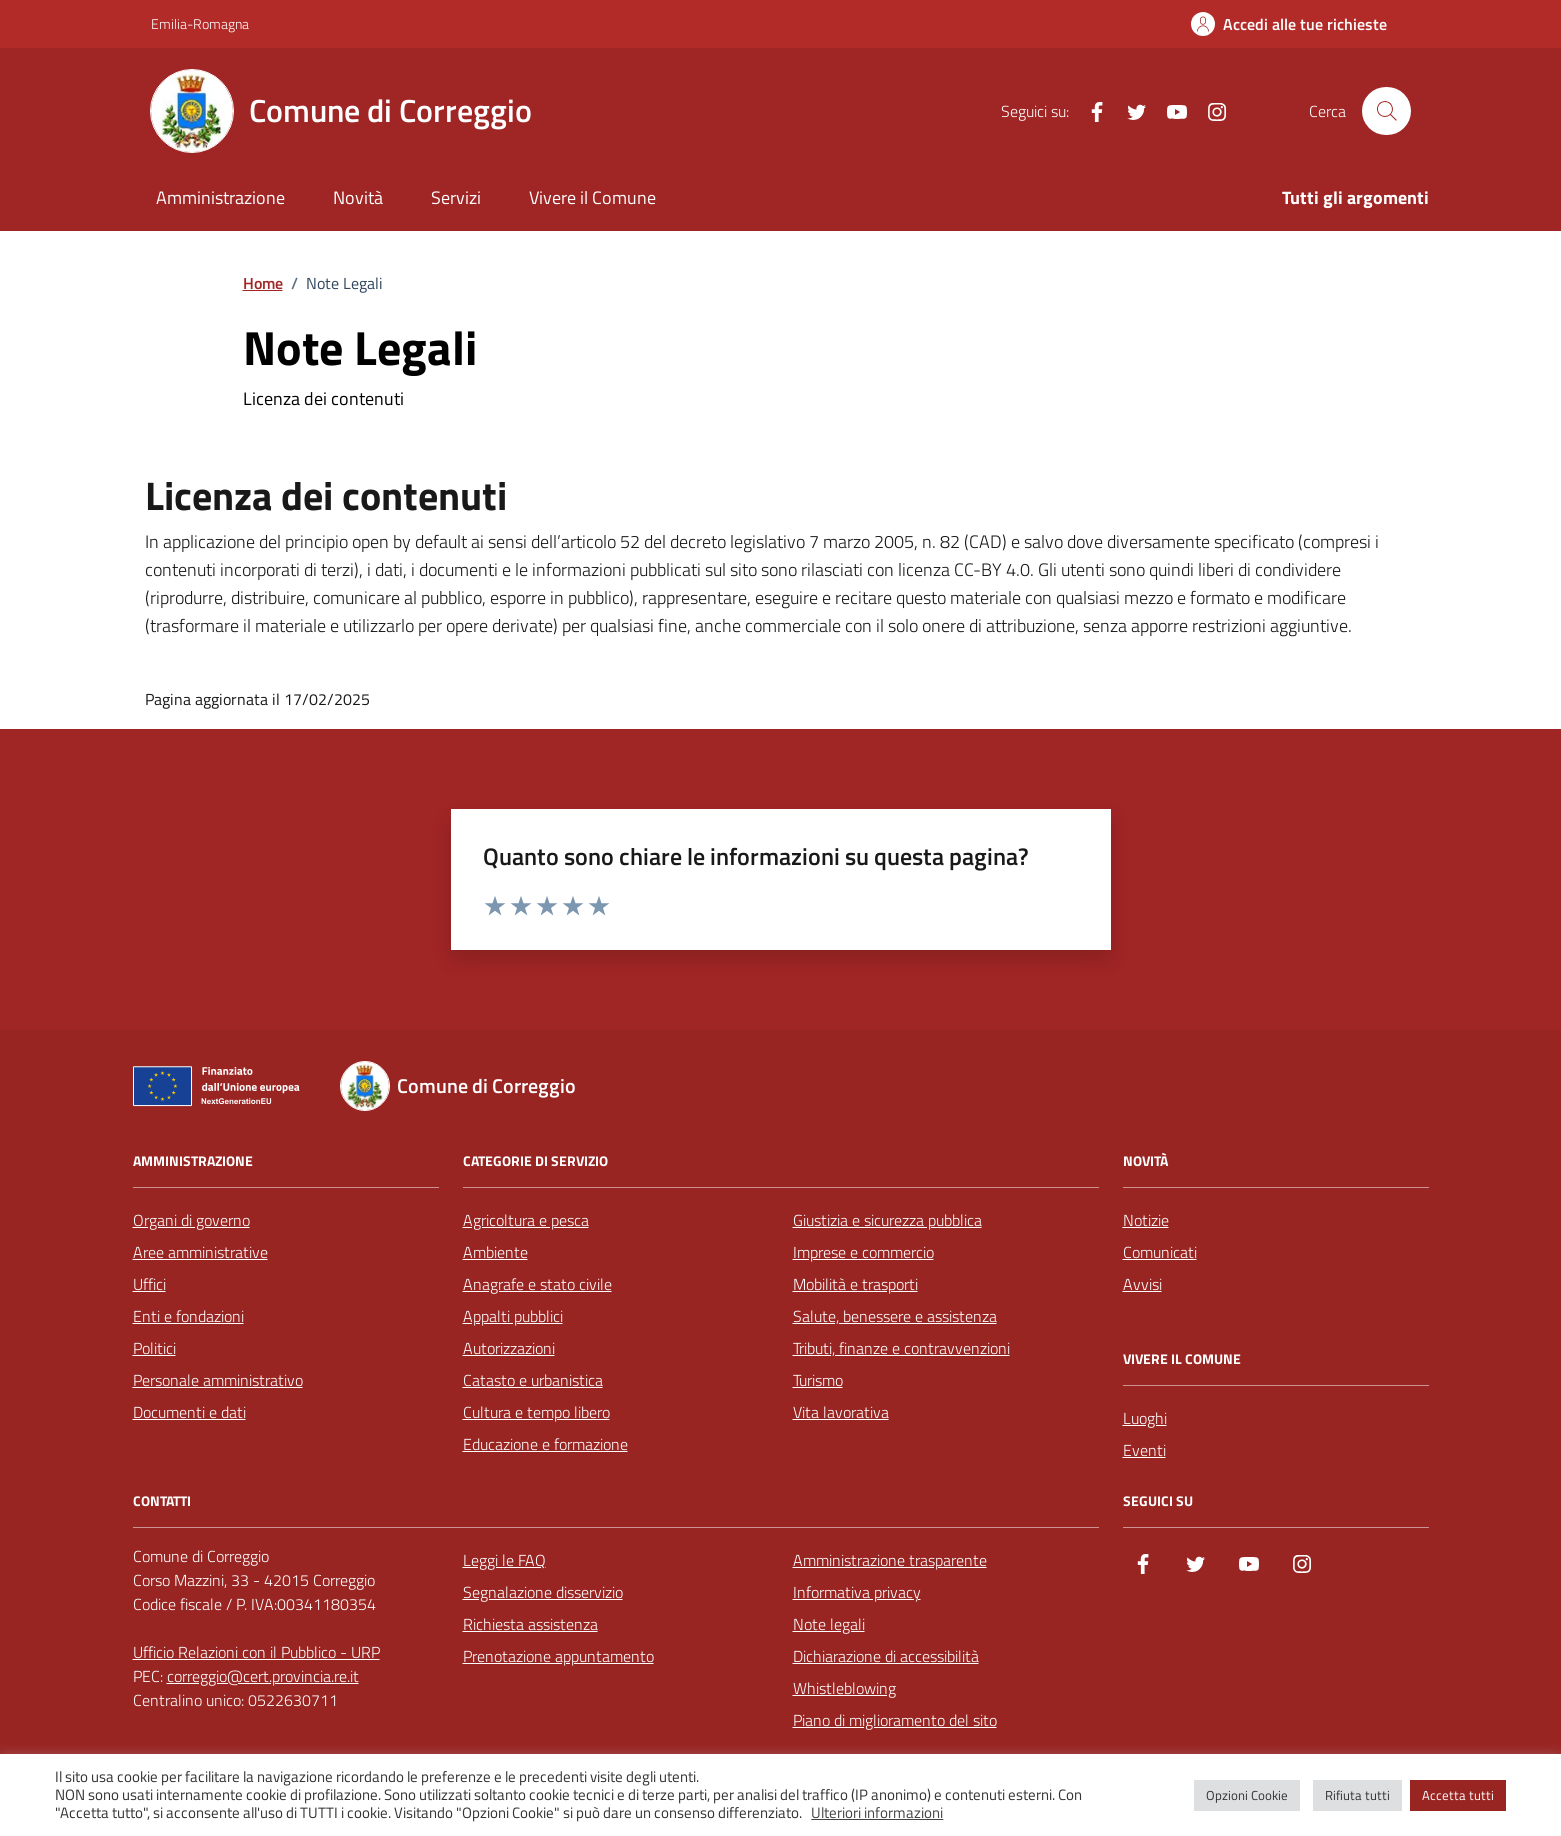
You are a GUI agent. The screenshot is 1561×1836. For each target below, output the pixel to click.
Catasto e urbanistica (533, 1380)
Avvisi (1142, 1284)
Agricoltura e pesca (526, 1220)
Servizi (456, 197)
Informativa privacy (857, 1592)
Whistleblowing (844, 1688)
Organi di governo (191, 1220)
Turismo (818, 1380)
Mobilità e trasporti (855, 1284)
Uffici (149, 1284)
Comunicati (1160, 1252)
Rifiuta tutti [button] (1357, 1795)
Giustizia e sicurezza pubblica (887, 1220)
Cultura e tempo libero (536, 1412)
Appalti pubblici (513, 1316)
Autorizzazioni (509, 1348)
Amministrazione (220, 197)
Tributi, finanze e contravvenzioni (901, 1348)
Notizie (1146, 1220)
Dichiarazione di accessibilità (886, 1656)
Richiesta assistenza (530, 1624)
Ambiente (495, 1252)
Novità (358, 197)
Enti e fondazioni (188, 1316)
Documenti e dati (189, 1412)
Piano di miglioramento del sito (895, 1720)
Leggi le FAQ (504, 1560)
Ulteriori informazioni (877, 1813)
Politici (154, 1348)
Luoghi (1145, 1418)
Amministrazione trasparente (890, 1560)
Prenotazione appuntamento (558, 1656)
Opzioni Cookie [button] (1247, 1795)
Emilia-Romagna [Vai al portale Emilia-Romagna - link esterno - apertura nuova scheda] (200, 23)
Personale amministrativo (218, 1380)
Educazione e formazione (545, 1444)
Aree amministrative (200, 1252)
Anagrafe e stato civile (537, 1284)
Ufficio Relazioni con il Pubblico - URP (256, 1652)
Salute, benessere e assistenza (895, 1316)
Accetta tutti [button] (1458, 1795)
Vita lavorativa (841, 1412)
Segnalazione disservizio (543, 1592)
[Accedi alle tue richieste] (1289, 24)
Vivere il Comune (592, 197)
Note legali (829, 1624)
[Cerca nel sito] (1386, 111)
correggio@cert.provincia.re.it (263, 1676)
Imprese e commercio (863, 1252)
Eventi (1144, 1450)
